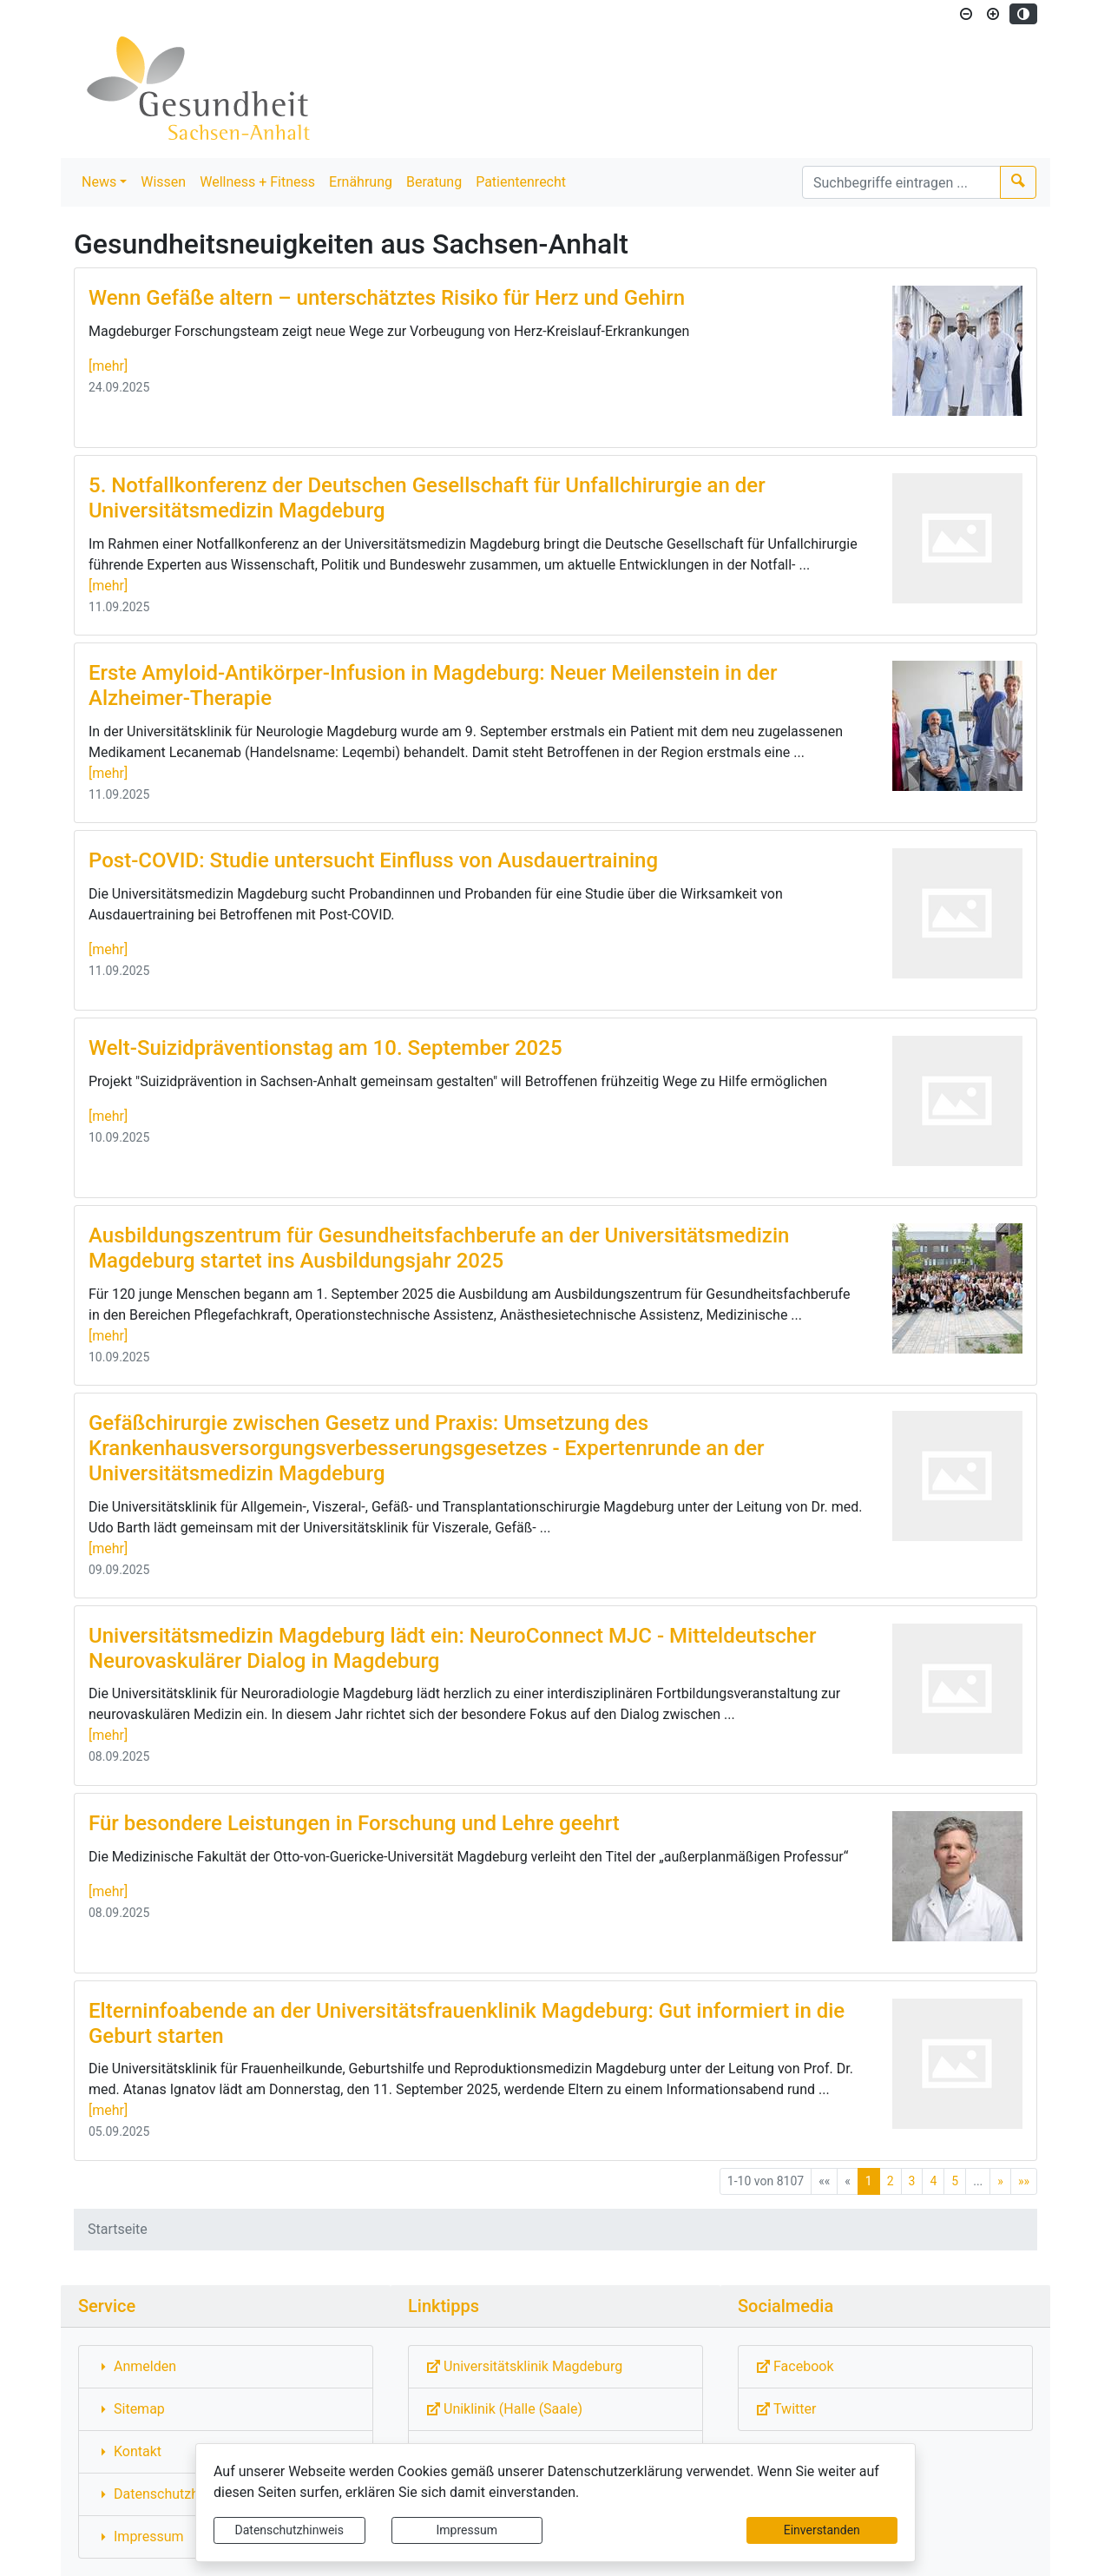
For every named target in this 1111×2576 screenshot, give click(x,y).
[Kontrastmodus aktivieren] (1023, 13)
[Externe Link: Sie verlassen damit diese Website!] (555, 2366)
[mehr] (108, 366)
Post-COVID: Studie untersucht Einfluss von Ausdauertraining (373, 860)
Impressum (467, 2530)
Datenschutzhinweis (289, 2530)
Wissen (163, 182)
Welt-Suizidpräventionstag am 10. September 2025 (325, 1048)
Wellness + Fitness (257, 182)
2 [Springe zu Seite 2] (890, 2181)
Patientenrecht (521, 182)
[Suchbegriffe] (901, 182)
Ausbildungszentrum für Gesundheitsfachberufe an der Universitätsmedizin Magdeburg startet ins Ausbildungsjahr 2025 (439, 1248)
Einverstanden (822, 2530)
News (99, 182)
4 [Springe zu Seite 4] (933, 2181)
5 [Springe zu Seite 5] (954, 2181)
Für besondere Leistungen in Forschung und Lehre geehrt (354, 1823)
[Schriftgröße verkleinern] (966, 13)
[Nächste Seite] (1000, 2181)
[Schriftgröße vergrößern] (993, 13)
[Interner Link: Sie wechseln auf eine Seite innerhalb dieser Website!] (225, 2366)
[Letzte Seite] (1023, 2181)
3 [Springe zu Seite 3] (912, 2181)
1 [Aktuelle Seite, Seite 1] (868, 2181)
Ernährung (360, 182)
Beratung (434, 182)
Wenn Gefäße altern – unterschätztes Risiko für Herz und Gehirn (387, 298)
